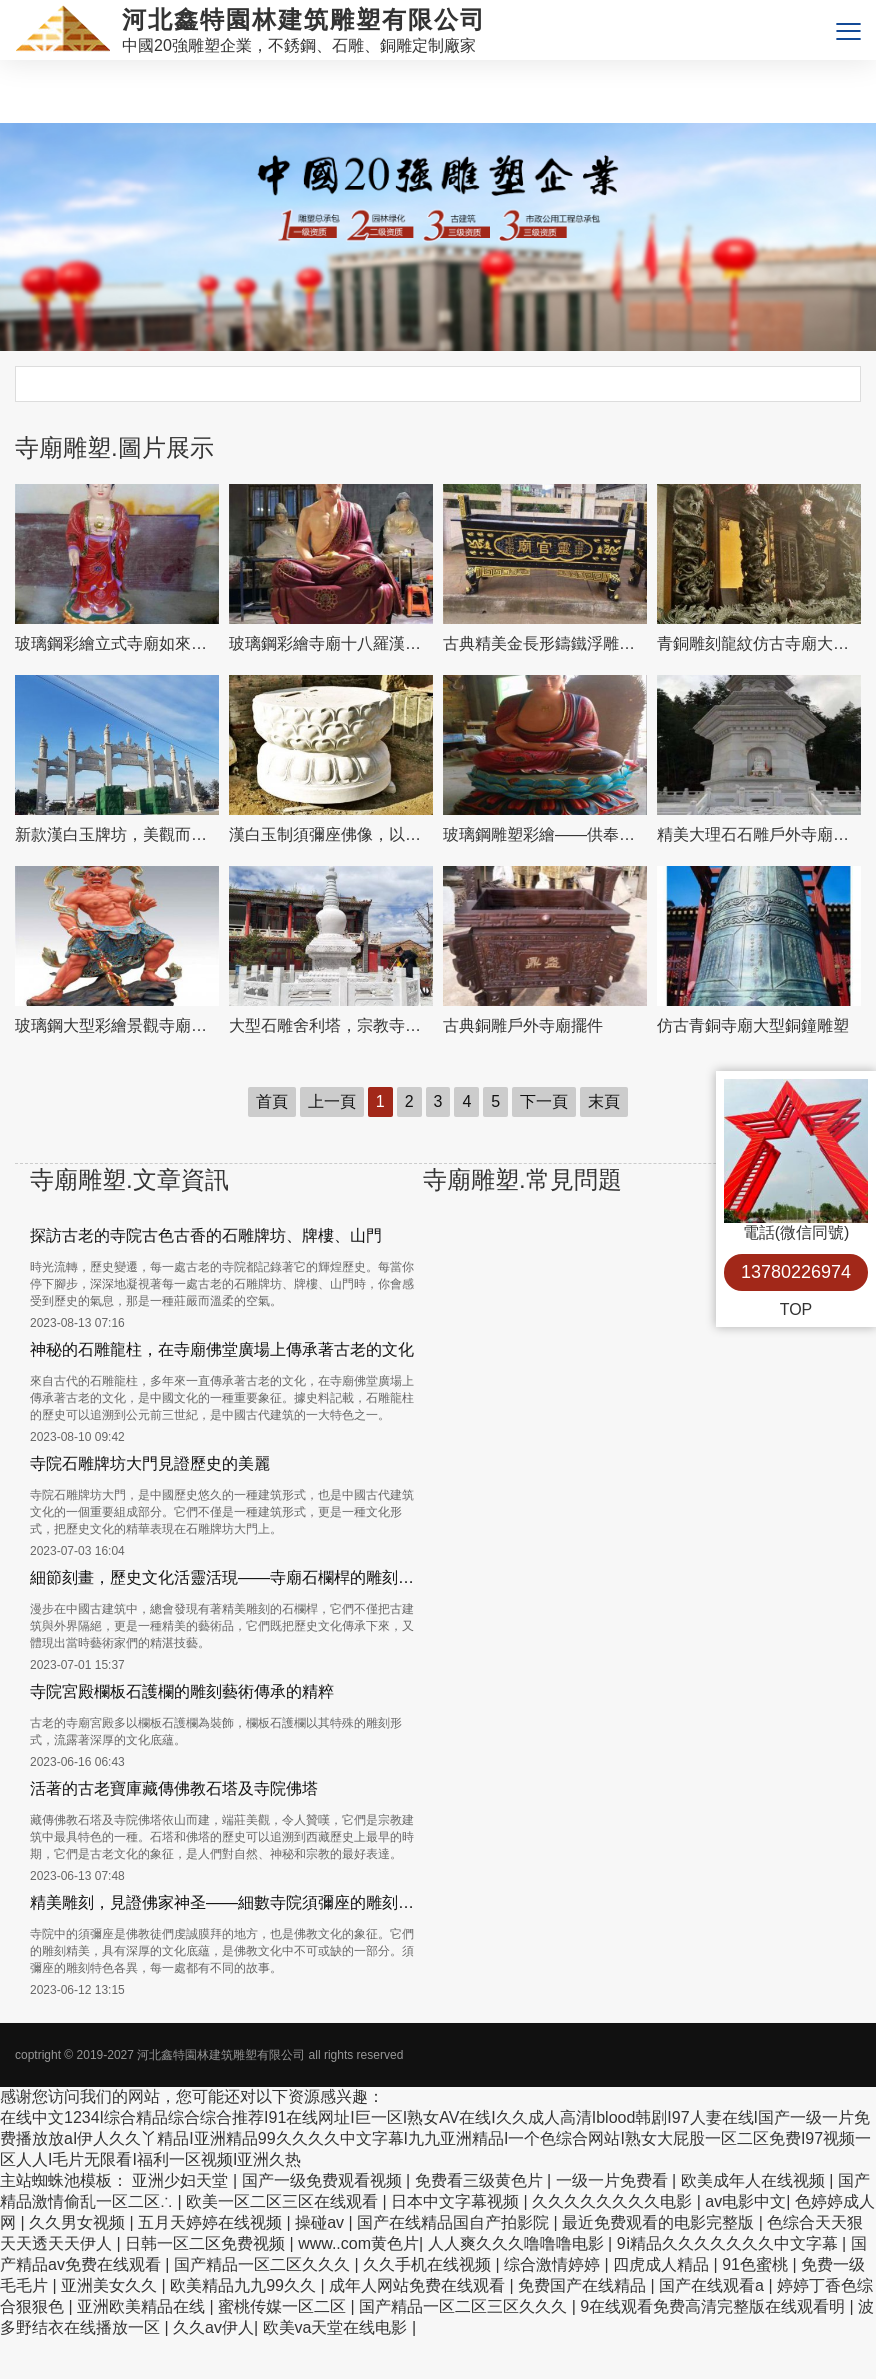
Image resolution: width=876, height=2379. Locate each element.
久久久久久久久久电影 (614, 2201)
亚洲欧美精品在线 (143, 2306)
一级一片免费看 (614, 2180)
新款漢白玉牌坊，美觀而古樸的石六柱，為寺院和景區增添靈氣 (117, 834)
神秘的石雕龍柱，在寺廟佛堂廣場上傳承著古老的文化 (222, 1349)
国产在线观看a (713, 2285)
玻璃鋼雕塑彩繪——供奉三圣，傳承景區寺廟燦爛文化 (545, 834)
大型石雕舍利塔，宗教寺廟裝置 (331, 1025)
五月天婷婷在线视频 (212, 2222)
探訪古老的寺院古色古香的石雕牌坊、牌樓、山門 (206, 1235)
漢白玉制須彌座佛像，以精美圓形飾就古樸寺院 (331, 834)
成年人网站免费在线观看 (419, 2285)
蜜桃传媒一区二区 (284, 2306)
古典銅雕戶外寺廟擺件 (523, 1025)
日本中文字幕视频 (457, 2201)
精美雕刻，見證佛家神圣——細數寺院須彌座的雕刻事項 (226, 1902)
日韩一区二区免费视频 (207, 2243)
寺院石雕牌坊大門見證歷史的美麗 (150, 1463)
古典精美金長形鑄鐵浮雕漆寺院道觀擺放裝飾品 (545, 643)
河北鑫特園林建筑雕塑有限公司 (221, 2055)
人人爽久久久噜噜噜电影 (518, 2243)
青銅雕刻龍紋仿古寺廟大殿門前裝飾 (759, 643)
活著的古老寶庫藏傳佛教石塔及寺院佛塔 (174, 1788)
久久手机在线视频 (429, 2264)
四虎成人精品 (663, 2264)
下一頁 (544, 1101)
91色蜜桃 (757, 2264)
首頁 (272, 1101)
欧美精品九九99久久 (245, 2285)
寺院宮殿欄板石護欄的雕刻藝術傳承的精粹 (182, 1691)
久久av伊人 (213, 2327)
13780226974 (796, 1272)
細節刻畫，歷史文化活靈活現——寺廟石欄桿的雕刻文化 (226, 1577)
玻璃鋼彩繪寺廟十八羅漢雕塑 (331, 643)
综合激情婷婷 (554, 2264)
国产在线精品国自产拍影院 (455, 2222)
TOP (796, 1309)
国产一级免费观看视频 (324, 2180)
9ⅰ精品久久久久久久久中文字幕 (729, 2243)
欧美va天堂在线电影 (337, 2327)
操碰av (321, 2222)
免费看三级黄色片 (481, 2180)
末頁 (604, 1101)
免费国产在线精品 (584, 2285)
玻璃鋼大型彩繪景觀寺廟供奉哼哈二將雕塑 (117, 1025)
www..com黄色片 (358, 2243)
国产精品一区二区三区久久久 (465, 2306)
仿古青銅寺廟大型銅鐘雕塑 (753, 1025)
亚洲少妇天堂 (182, 2180)
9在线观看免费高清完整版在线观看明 (714, 2306)
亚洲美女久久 (111, 2285)
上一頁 (332, 1101)
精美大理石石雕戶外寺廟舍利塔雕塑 (759, 834)
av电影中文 (745, 2201)
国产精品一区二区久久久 (264, 2264)
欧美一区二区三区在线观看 (284, 2201)
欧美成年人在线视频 (755, 2180)
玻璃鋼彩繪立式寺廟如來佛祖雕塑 (117, 643)
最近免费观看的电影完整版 (660, 2222)
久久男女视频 (79, 2222)
